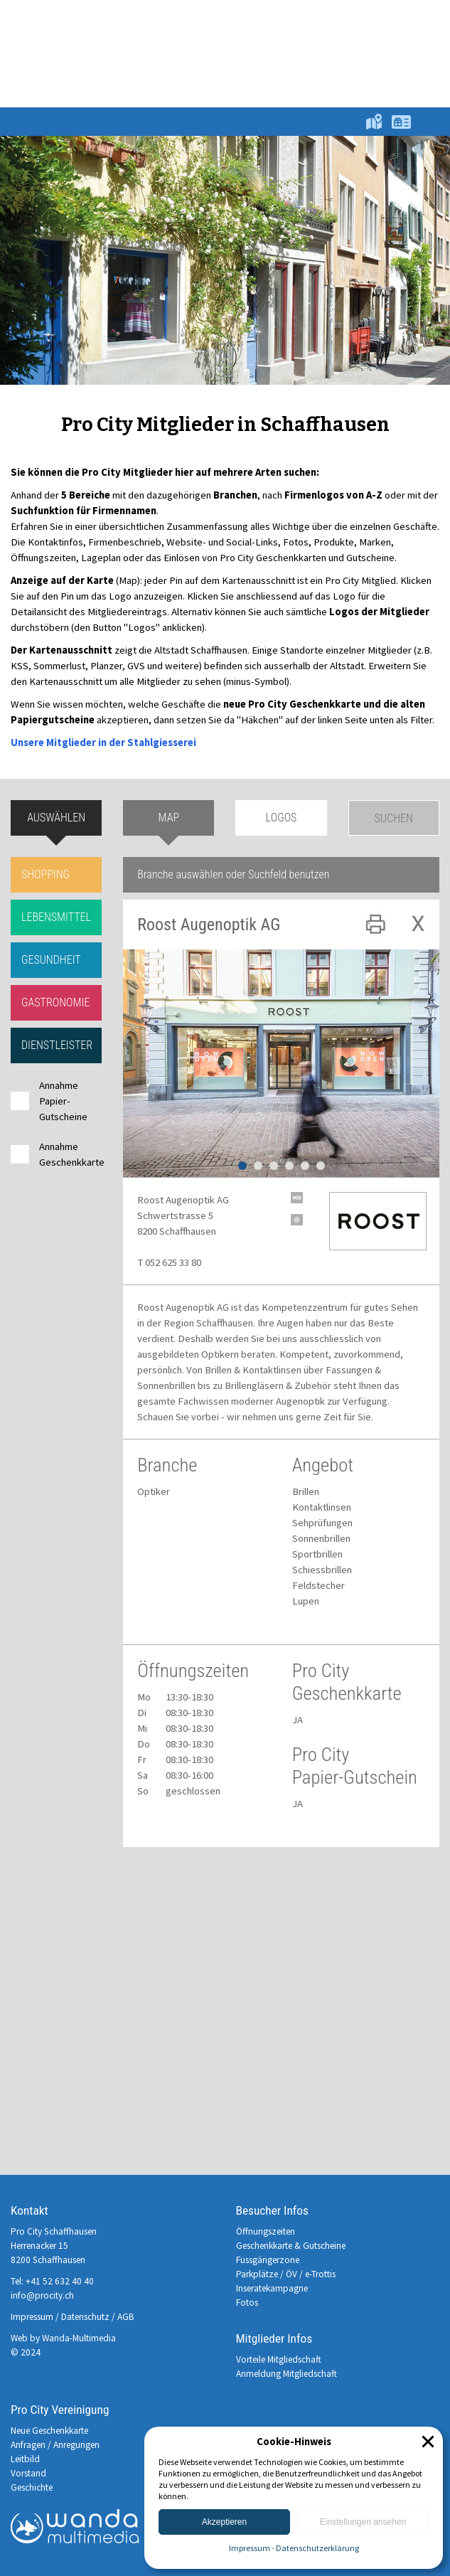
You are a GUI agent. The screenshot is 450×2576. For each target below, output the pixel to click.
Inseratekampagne (272, 2288)
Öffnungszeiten (265, 2231)
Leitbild (25, 2459)
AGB (125, 2317)
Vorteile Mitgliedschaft (278, 2359)
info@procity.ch (42, 2295)
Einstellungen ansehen (363, 2522)
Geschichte (32, 2487)
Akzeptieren (224, 2522)
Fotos (247, 2302)
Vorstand (28, 2473)
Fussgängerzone (267, 2260)
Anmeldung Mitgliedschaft (286, 2374)
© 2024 (26, 2352)
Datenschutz (85, 2317)
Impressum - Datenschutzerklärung (294, 2548)
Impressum (32, 2317)
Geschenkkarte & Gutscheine (290, 2246)
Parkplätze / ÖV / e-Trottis (286, 2274)
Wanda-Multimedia (79, 2338)
